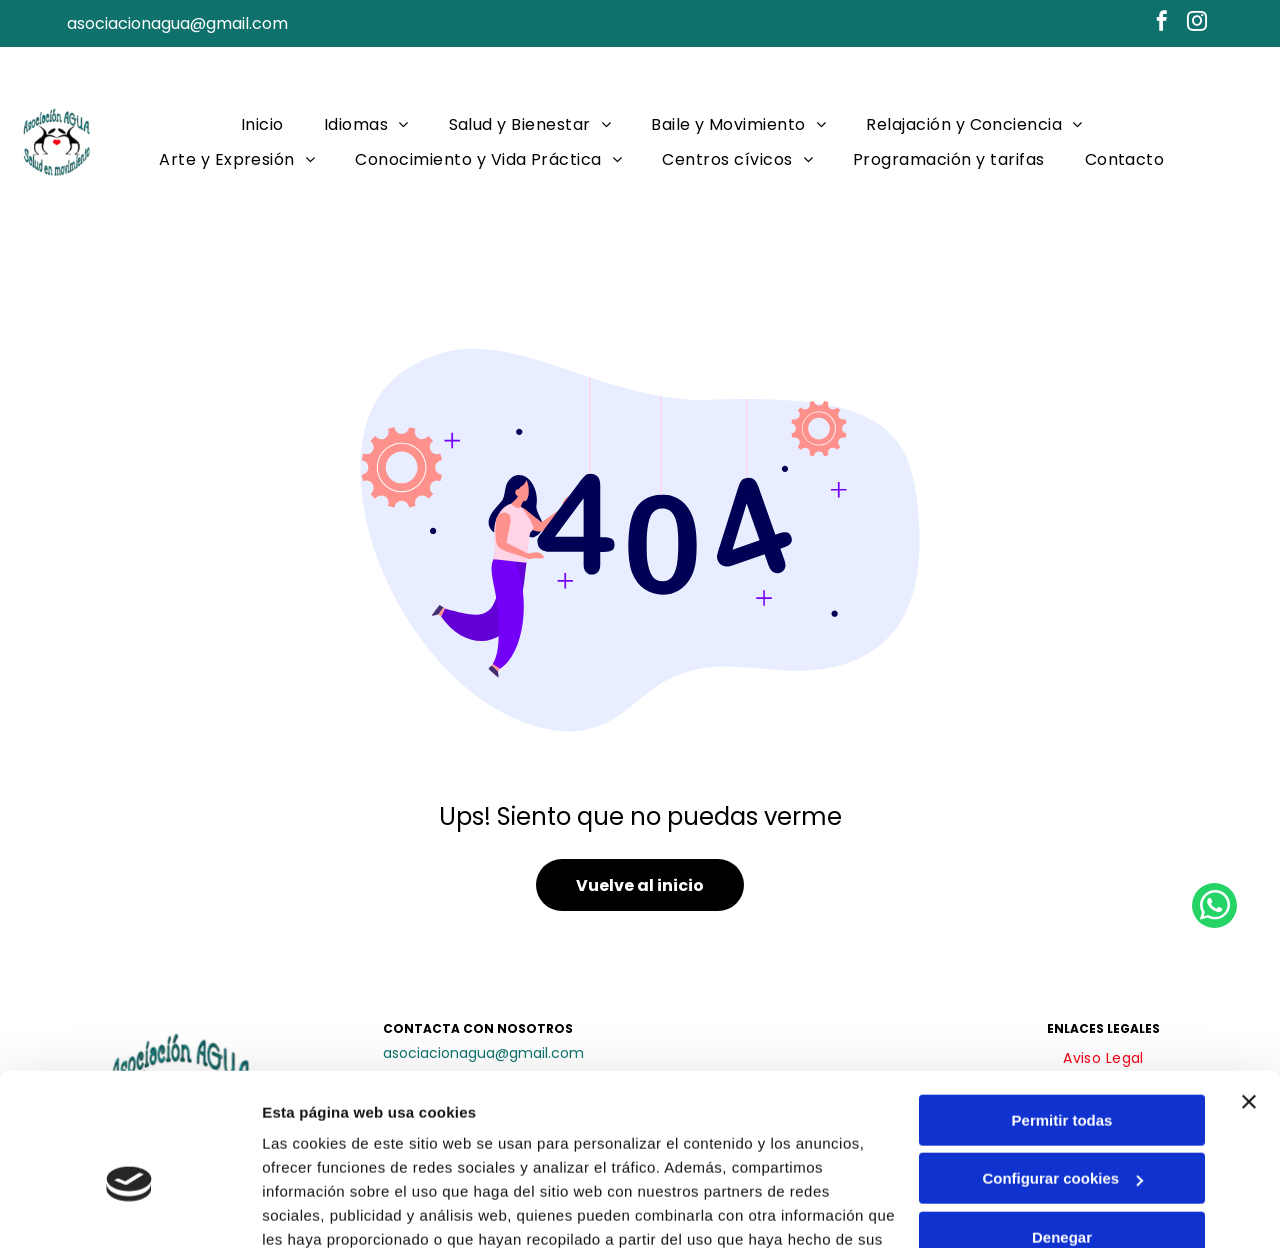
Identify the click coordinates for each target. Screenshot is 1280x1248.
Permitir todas (1062, 1010)
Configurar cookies (1062, 1068)
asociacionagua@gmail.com (177, 23)
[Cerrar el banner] (1249, 992)
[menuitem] (262, 124)
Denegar (1062, 1127)
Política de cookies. (408, 1153)
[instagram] (1197, 23)
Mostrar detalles (320, 1208)
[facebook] (1162, 23)
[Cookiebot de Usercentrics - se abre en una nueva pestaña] (129, 1209)
